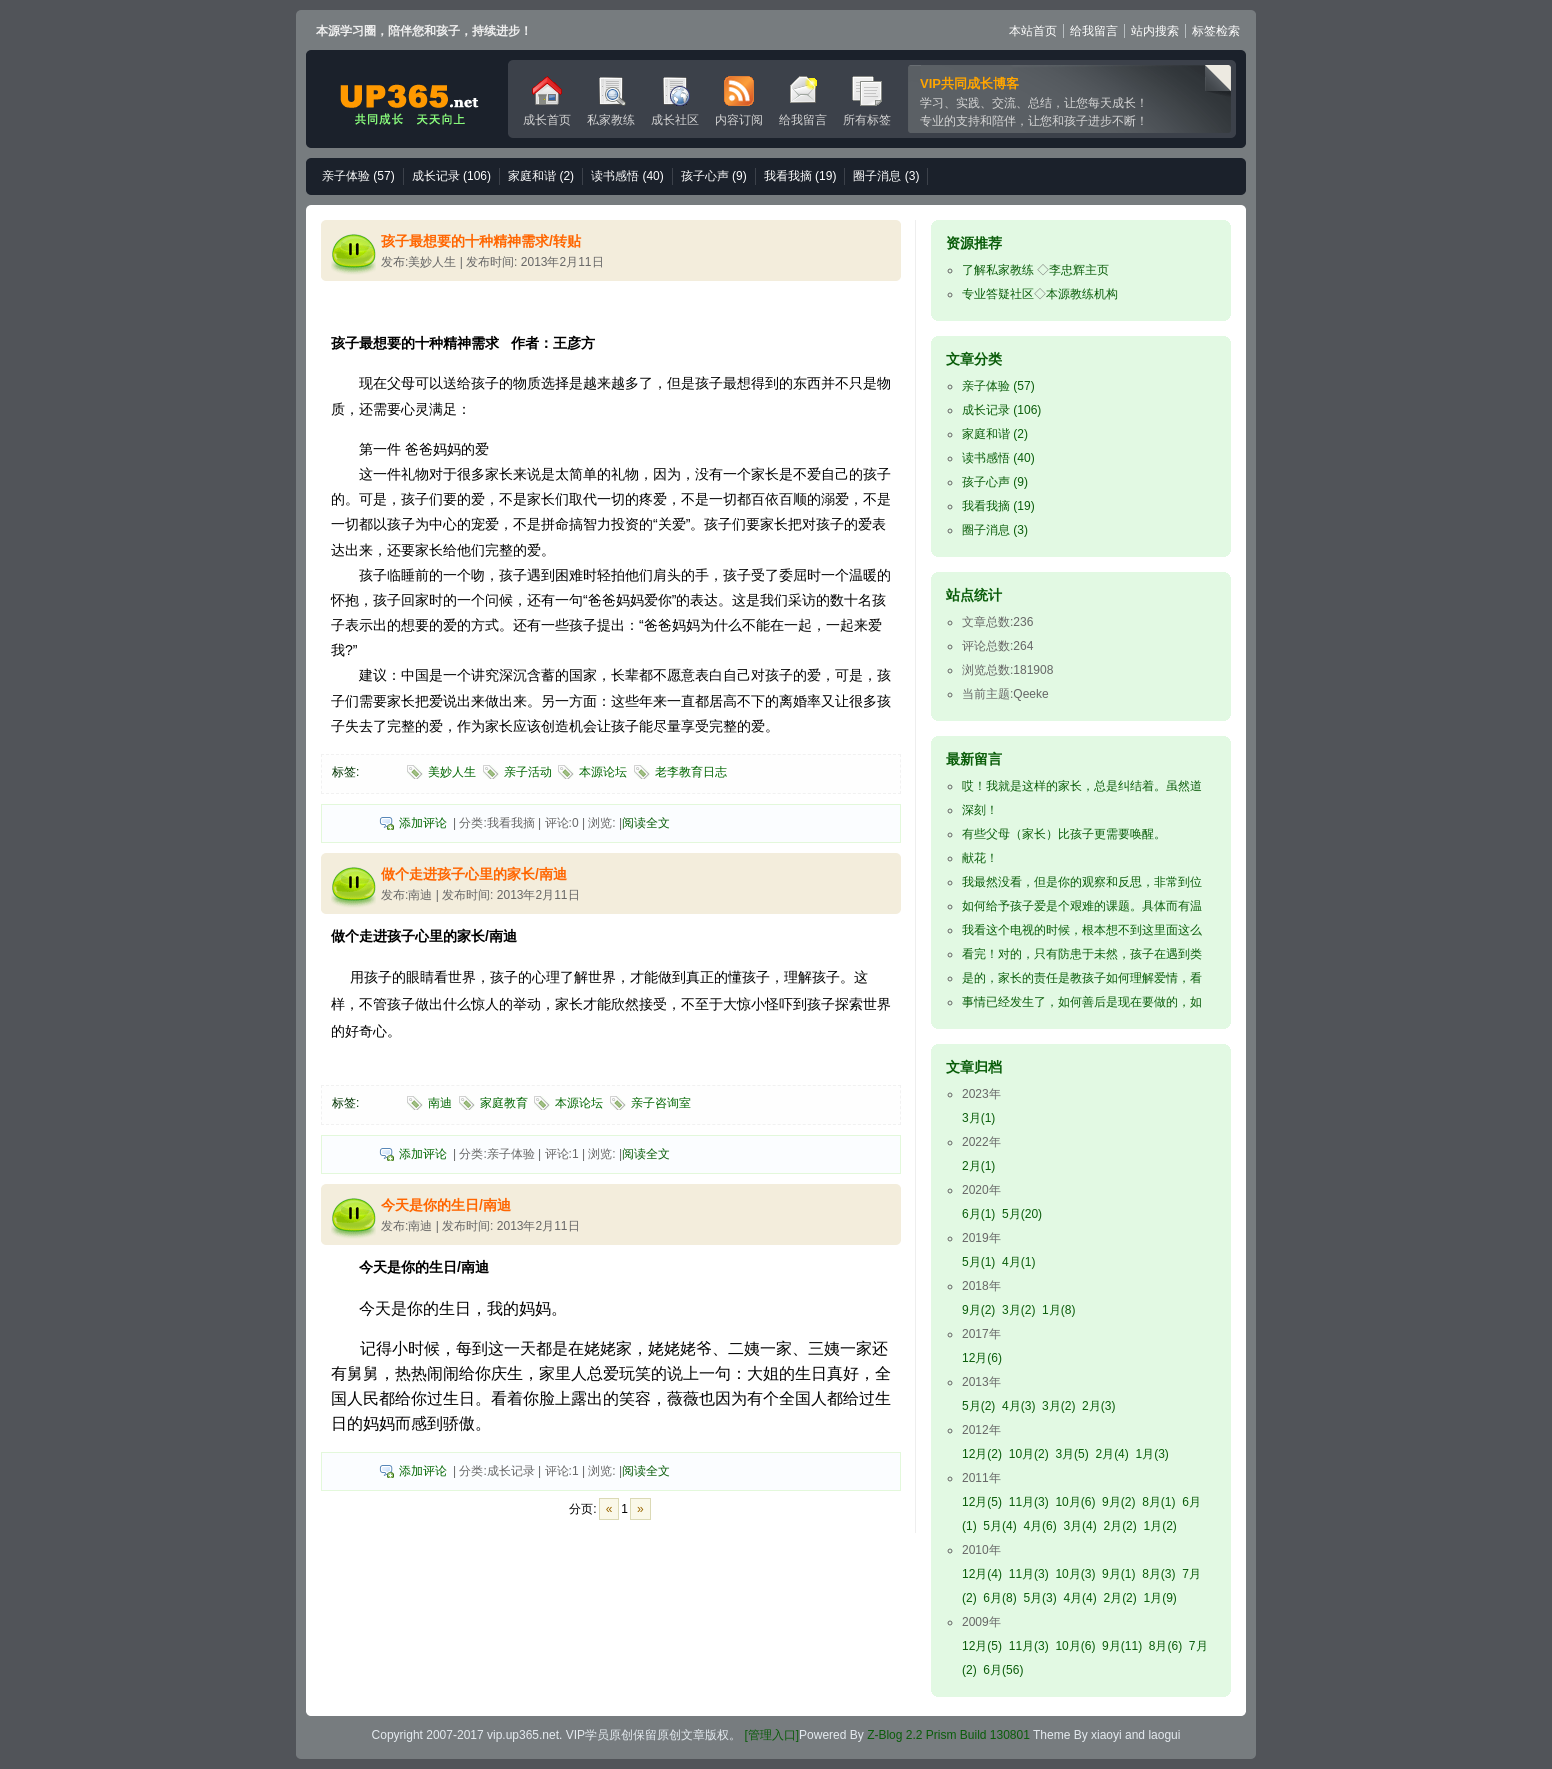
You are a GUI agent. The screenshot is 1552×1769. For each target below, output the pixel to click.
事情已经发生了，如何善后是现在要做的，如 (1082, 1002)
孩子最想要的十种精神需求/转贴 (481, 241)
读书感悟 (627, 176)
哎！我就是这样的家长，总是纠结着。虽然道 (1082, 786)
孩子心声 (714, 176)
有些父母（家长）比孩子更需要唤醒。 (1064, 834)
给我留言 (1094, 31)
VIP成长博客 (407, 99)
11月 (1029, 1502)
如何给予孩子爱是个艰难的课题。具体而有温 (1082, 906)
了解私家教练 (998, 270)
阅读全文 (646, 823)
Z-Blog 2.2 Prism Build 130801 (948, 1735)
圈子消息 (886, 176)
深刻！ (980, 810)
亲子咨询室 (661, 1103)
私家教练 (611, 101)
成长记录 (451, 176)
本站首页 (1033, 31)
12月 (982, 1358)
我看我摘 (800, 176)
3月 (978, 1118)
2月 (978, 1166)
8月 (1158, 1502)
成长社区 (675, 101)
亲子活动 (528, 772)
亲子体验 (358, 176)
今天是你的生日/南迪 (446, 1205)
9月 (978, 1310)
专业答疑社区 (998, 294)
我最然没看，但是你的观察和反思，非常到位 (1082, 882)
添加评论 (423, 823)
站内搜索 (1155, 31)
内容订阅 (739, 101)
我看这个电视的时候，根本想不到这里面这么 (1082, 930)
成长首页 (547, 101)
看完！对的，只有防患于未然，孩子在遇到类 (1082, 954)
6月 (978, 1214)
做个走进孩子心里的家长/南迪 (474, 874)
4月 (1018, 1262)
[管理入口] (770, 1735)
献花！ (980, 858)
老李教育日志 (691, 772)
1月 (1058, 1310)
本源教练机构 (1082, 294)
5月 (1022, 1214)
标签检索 (1216, 31)
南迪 (440, 1103)
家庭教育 (504, 1103)
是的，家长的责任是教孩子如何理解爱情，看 (1082, 978)
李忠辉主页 (1079, 270)
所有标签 (867, 101)
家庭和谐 (541, 176)
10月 (1029, 1454)
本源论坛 (603, 772)
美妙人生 (452, 772)
